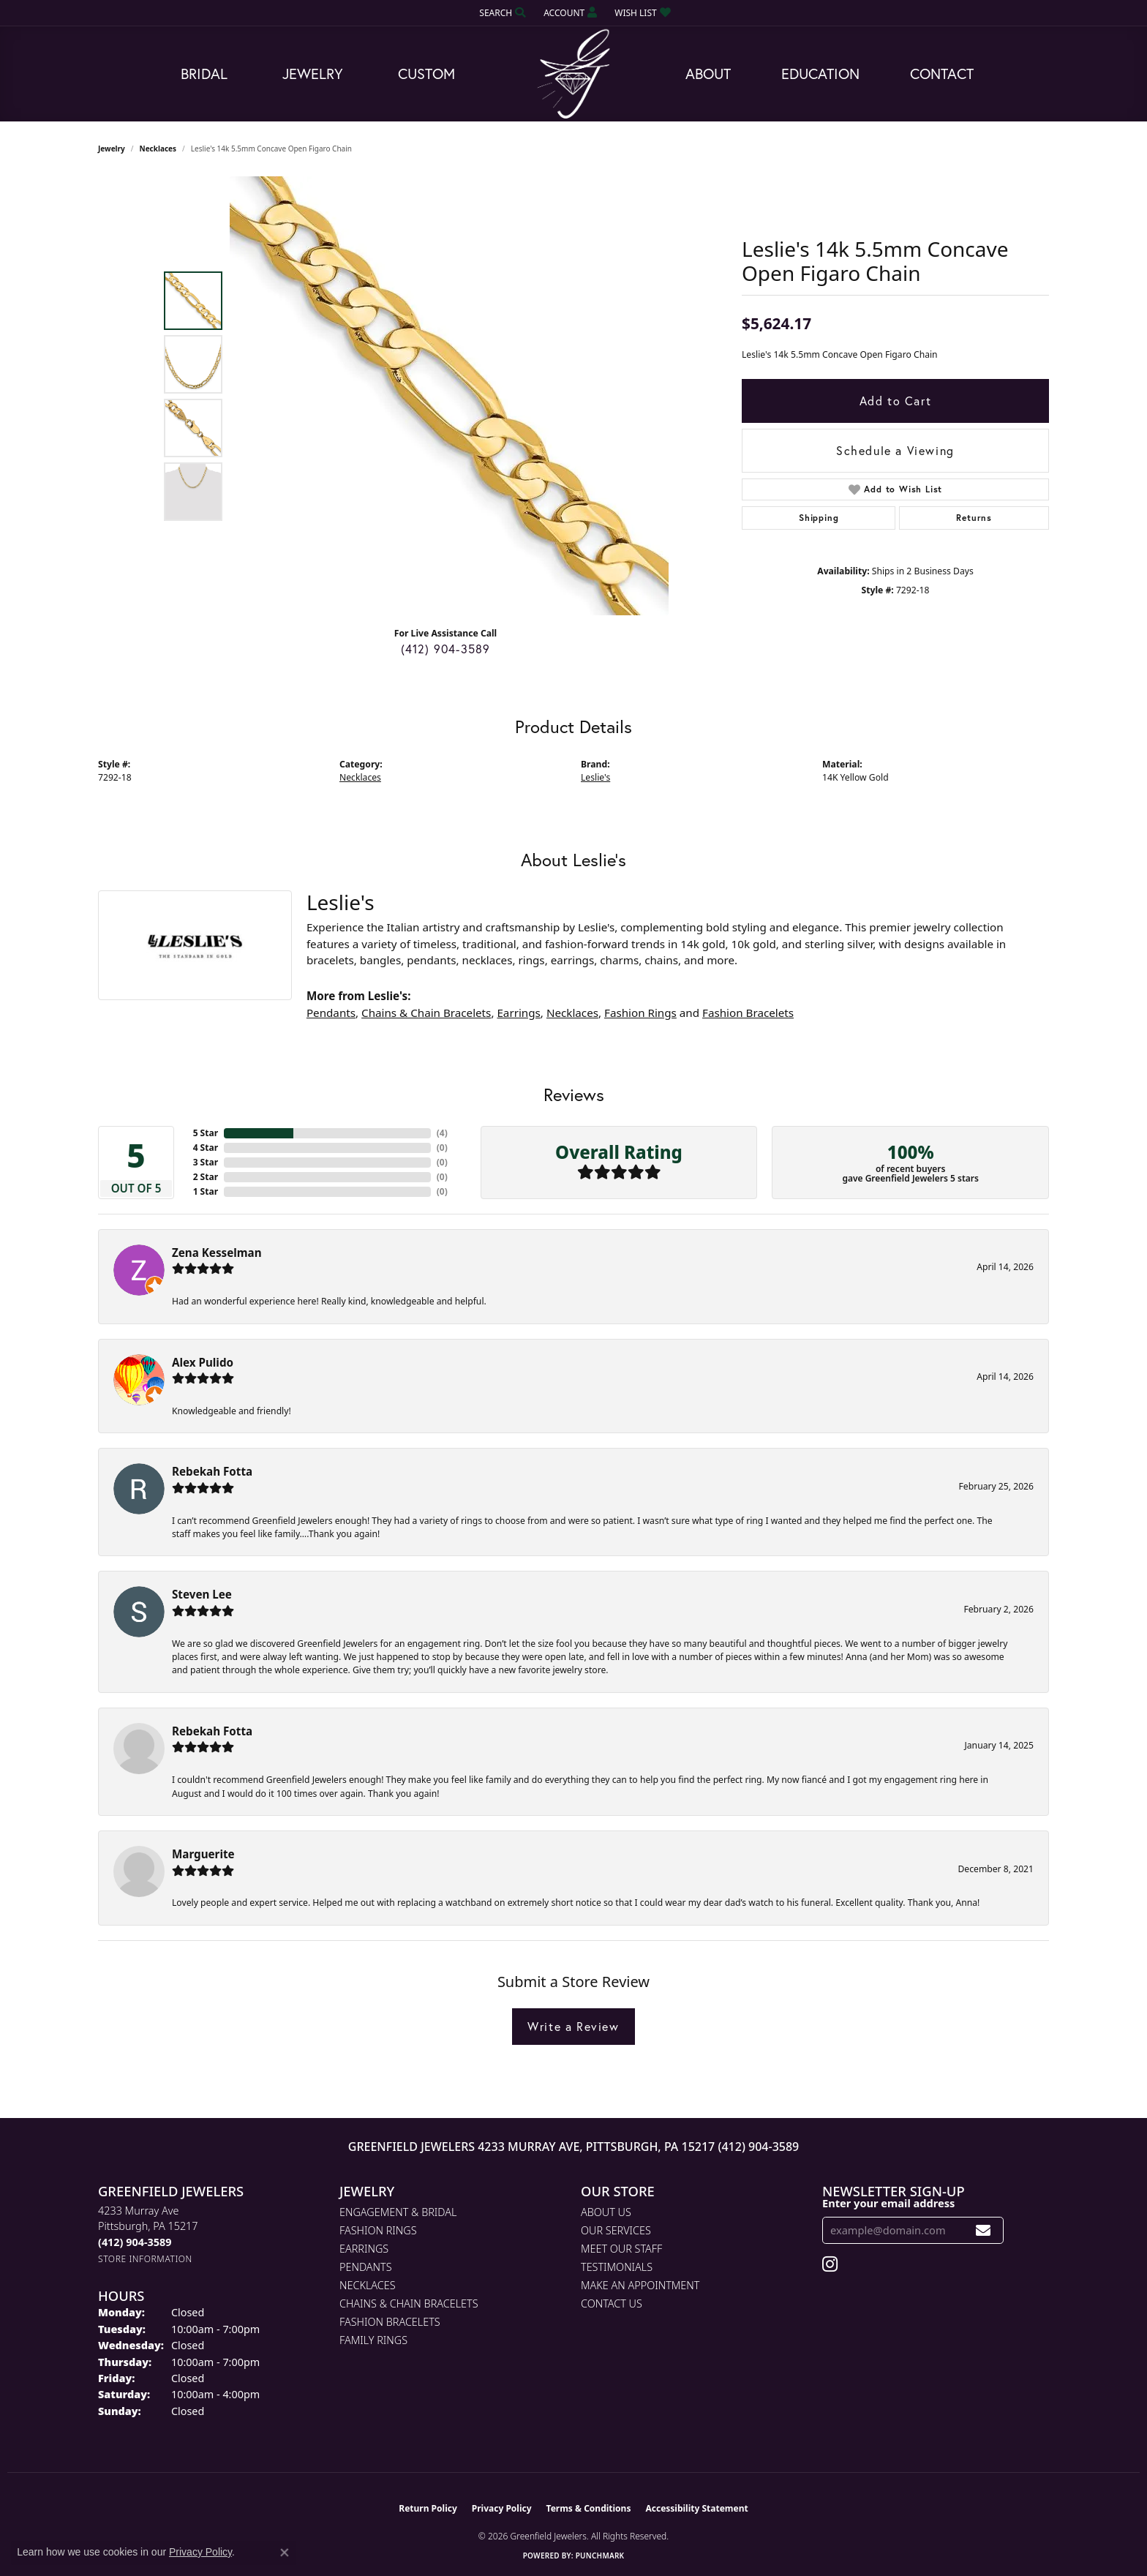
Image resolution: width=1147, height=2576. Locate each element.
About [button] (708, 73)
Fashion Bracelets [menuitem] (389, 2322)
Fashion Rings (640, 1012)
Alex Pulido (202, 1362)
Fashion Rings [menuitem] (378, 2230)
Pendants (331, 1012)
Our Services (616, 2230)
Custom (426, 73)
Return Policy (428, 2508)
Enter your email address (888, 2203)
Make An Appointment (640, 2285)
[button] (501, 13)
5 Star (205, 1133)
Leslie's (595, 777)
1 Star (205, 1191)
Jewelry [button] (312, 73)
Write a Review (573, 2026)
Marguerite (203, 1854)
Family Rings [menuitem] (373, 2340)
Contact (942, 73)
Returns (974, 517)
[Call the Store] (134, 2242)
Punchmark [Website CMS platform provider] (600, 2555)
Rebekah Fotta (212, 1471)
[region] (449, 395)
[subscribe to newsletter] (983, 2230)
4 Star (205, 1147)
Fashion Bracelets (748, 1012)
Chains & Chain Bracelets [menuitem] (408, 2303)
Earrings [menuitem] (363, 2249)
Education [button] (820, 73)
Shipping (818, 517)
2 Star (205, 1177)
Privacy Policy (502, 2508)
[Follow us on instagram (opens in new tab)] (830, 2264)
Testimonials (617, 2267)
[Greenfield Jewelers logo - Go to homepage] (573, 74)
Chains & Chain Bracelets (426, 1012)
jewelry (111, 148)
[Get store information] (145, 2259)
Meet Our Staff (621, 2249)
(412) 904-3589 (446, 648)
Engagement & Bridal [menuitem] (397, 2212)
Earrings (518, 1012)
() (442, 1133)
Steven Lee (202, 1594)
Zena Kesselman (217, 1252)
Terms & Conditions (588, 2508)
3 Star (205, 1162)
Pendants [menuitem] (365, 2267)
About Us (606, 2212)
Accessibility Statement (696, 2508)
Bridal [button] (204, 73)
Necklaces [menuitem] (367, 2285)
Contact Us (611, 2303)
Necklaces (158, 148)
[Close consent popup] (284, 2552)
